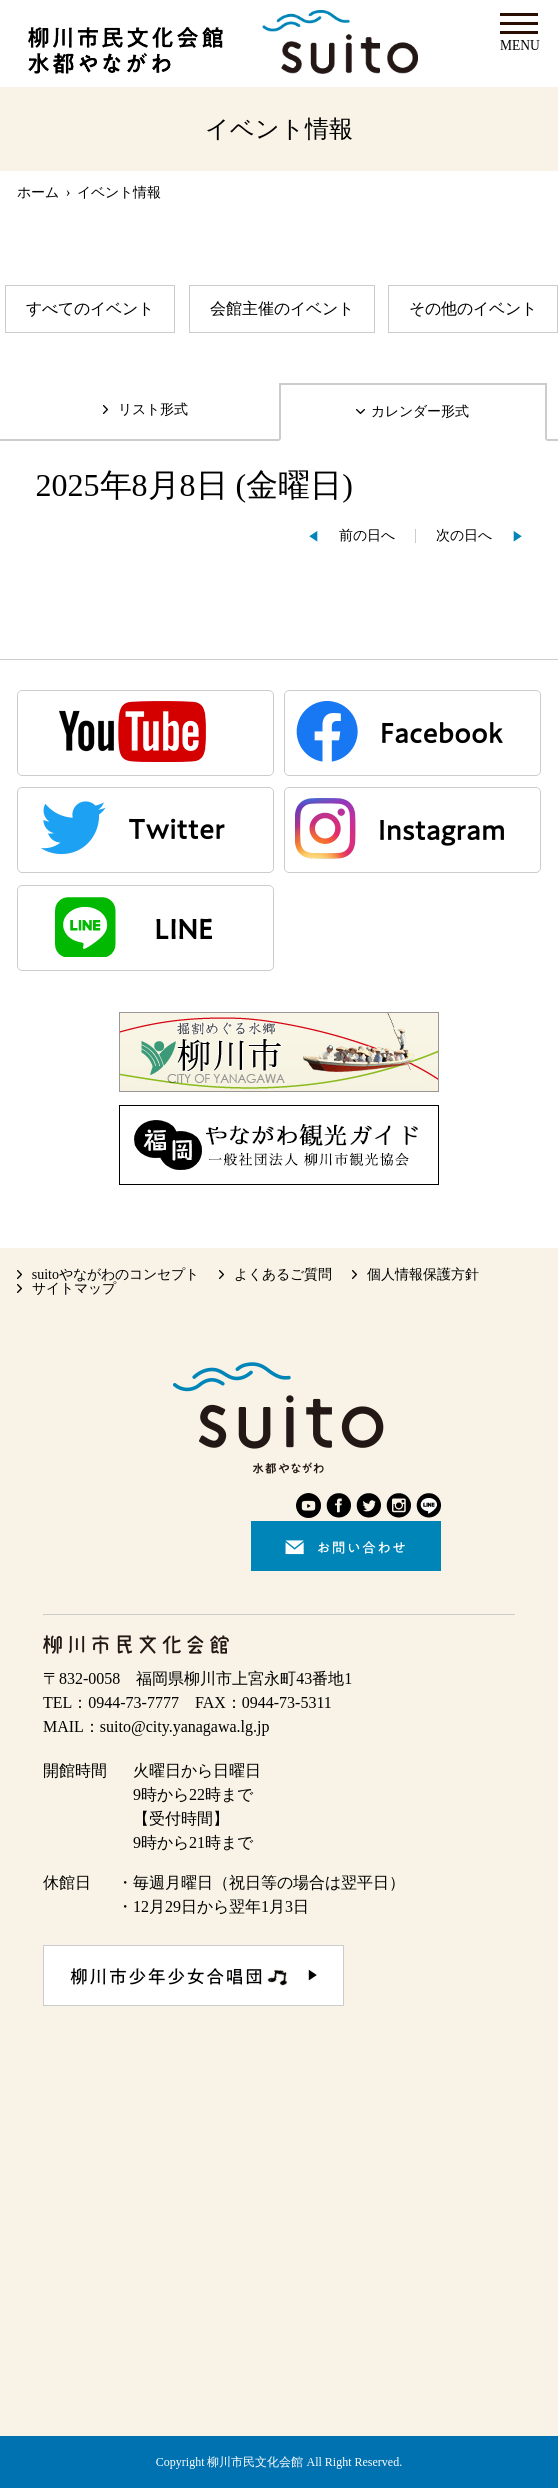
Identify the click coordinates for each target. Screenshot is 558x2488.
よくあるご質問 (283, 1274)
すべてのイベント (90, 308)
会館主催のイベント (282, 308)
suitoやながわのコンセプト (115, 1274)
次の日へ (464, 535)
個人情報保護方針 (423, 1274)
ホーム (38, 192)
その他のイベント (473, 308)
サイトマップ (74, 1288)
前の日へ (367, 535)
